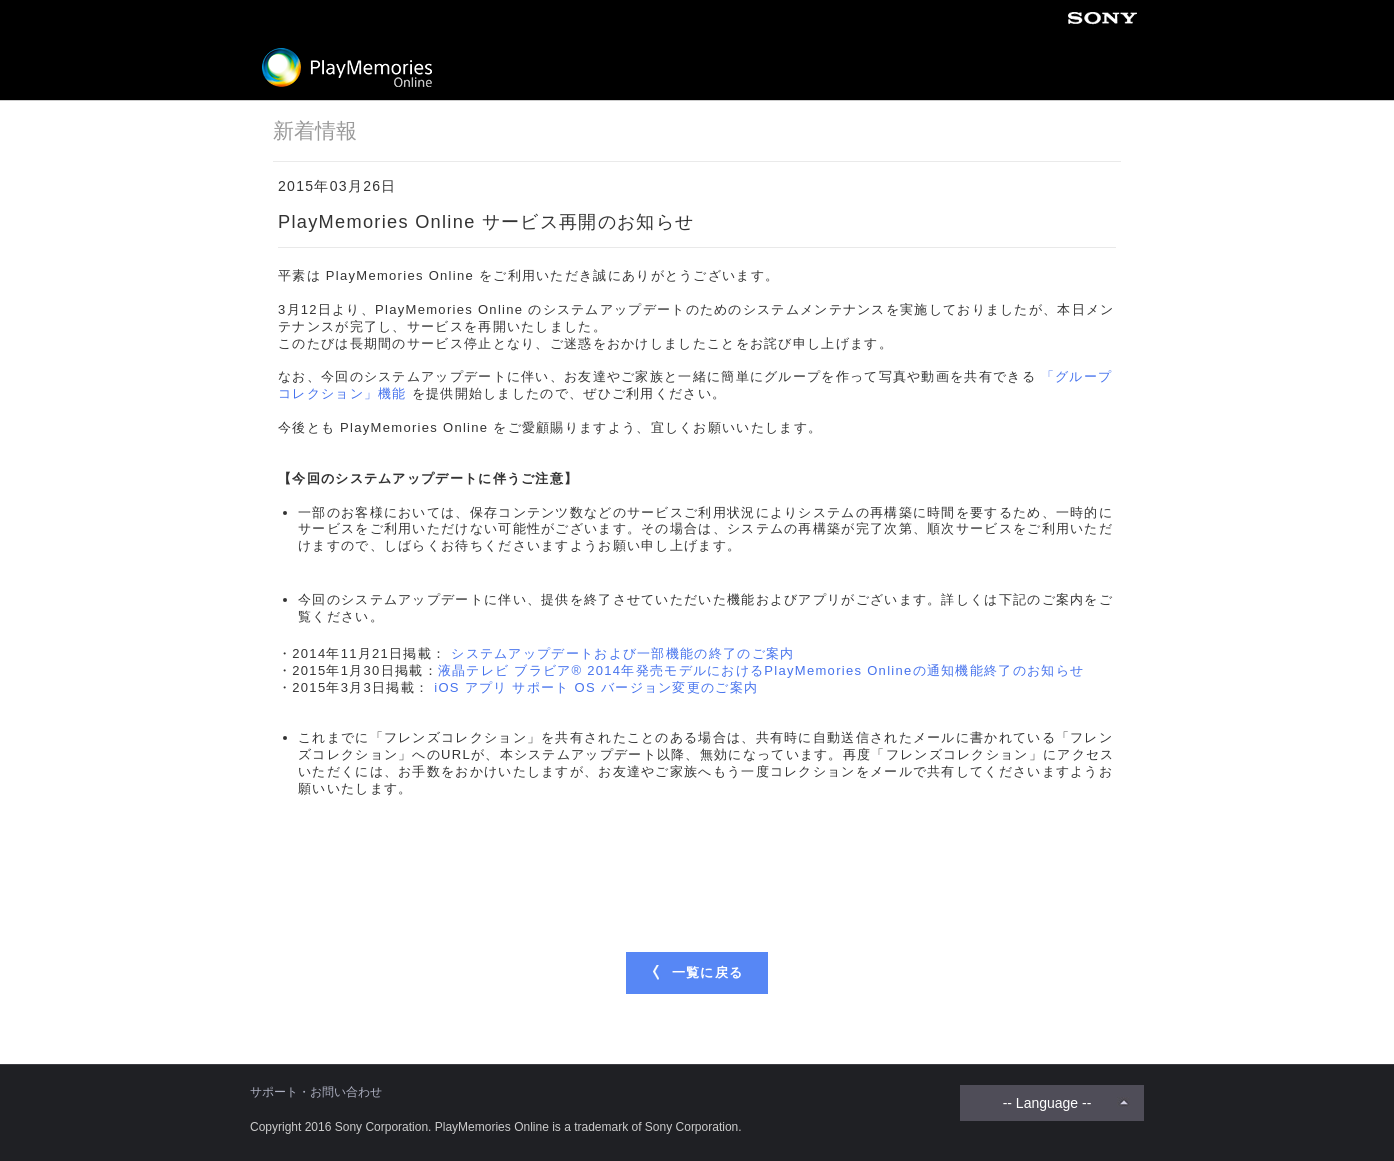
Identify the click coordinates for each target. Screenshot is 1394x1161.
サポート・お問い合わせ (316, 1092)
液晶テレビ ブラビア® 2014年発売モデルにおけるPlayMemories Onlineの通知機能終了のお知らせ (761, 670)
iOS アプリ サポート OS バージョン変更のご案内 (596, 687)
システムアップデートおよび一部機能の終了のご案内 (622, 653)
